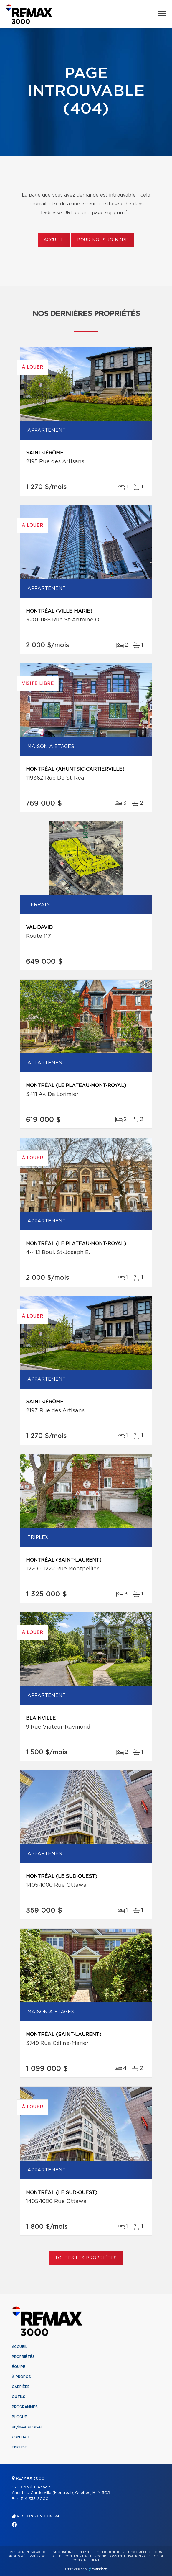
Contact (21, 2437)
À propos (21, 2377)
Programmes (25, 2407)
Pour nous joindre (102, 240)
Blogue (19, 2417)
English (19, 2447)
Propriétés (23, 2357)
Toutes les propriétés (86, 2258)
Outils (18, 2397)
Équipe (18, 2367)
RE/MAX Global (27, 2427)
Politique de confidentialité (67, 2556)
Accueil (54, 240)
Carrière (21, 2387)
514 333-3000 (35, 2499)
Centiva (98, 2569)
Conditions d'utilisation (119, 2556)
